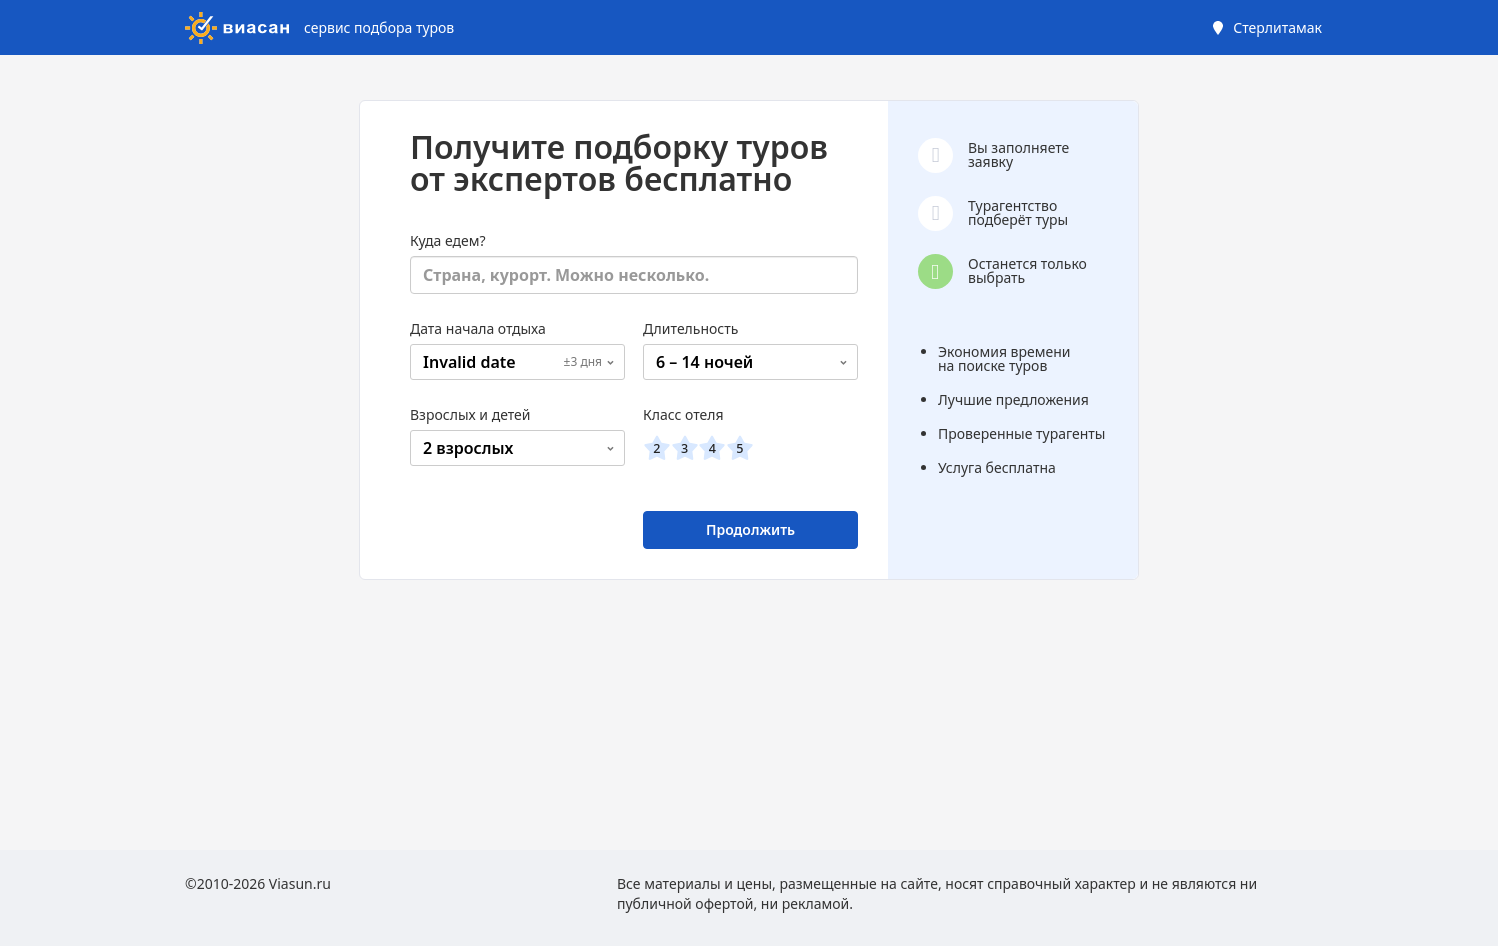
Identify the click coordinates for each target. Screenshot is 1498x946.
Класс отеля (683, 414)
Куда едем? (448, 240)
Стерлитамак (1277, 27)
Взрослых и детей (470, 414)
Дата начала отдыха (478, 328)
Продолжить (750, 529)
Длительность (690, 328)
